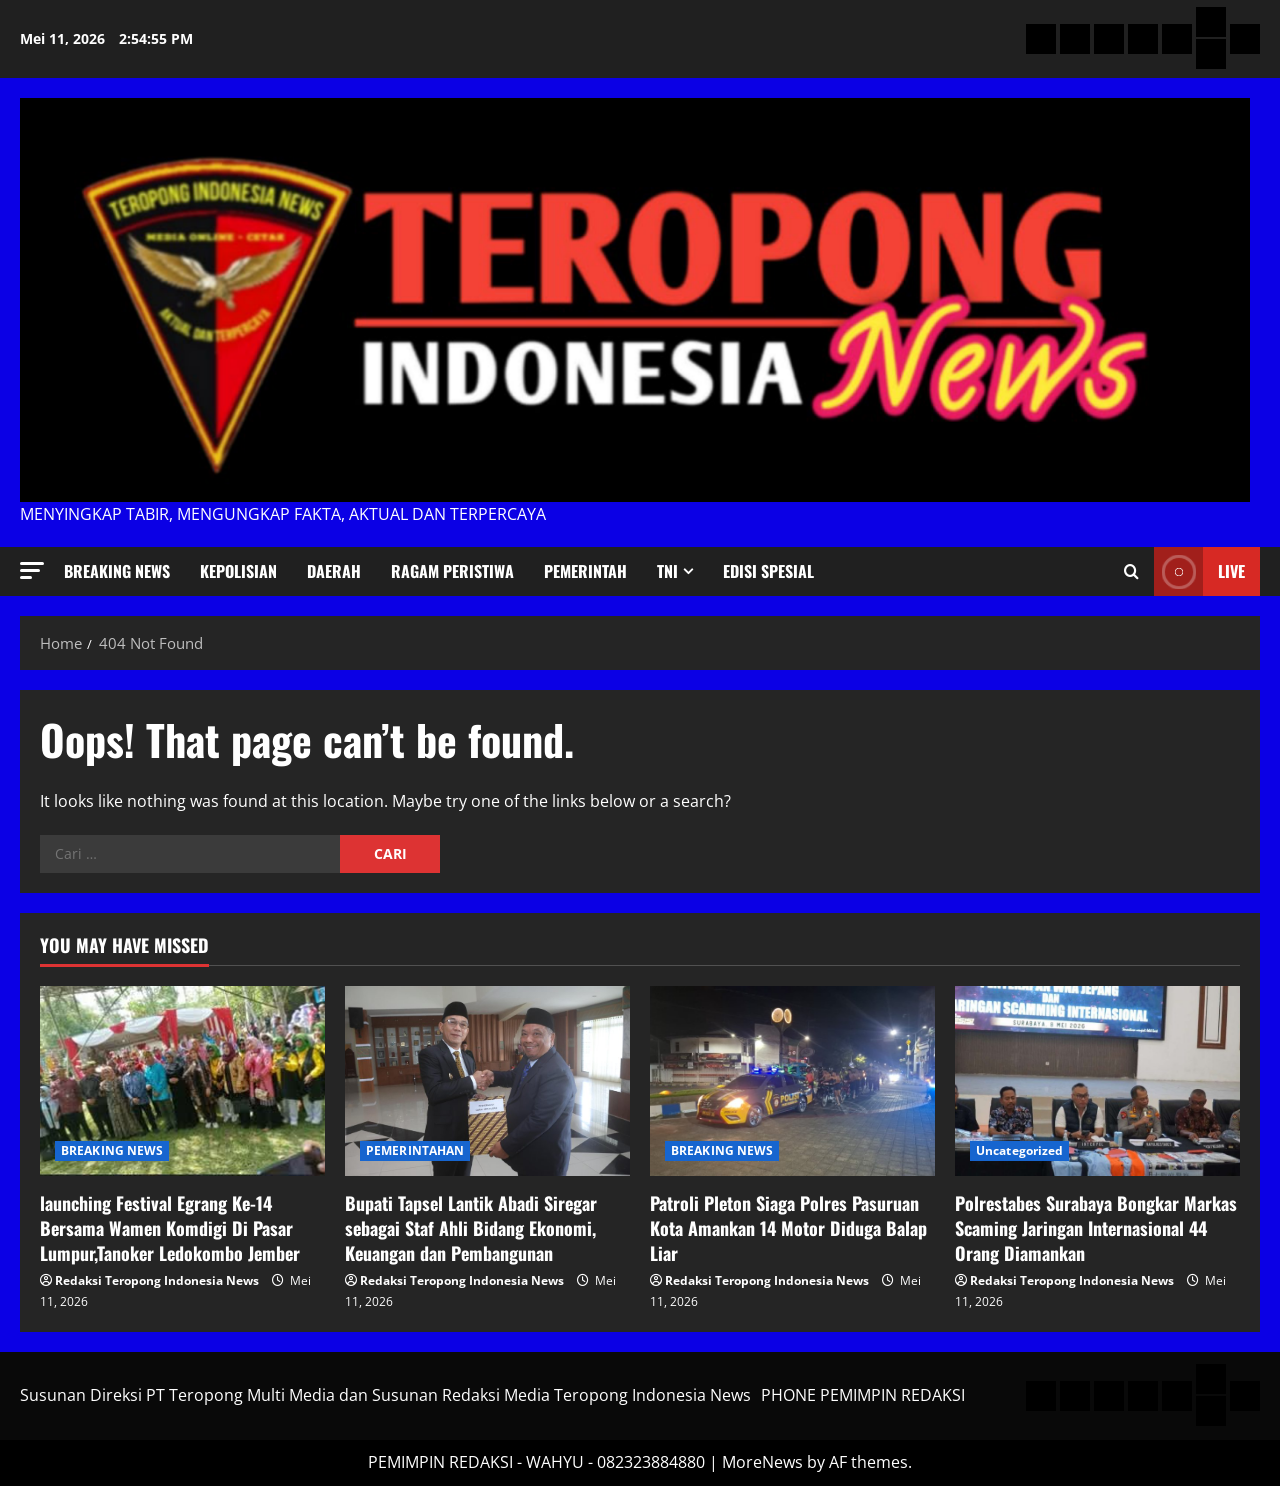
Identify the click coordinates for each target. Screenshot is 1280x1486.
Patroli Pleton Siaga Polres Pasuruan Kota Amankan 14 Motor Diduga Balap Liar (788, 1228)
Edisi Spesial (768, 571)
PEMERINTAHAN (415, 1150)
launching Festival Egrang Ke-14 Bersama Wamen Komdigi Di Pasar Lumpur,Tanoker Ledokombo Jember (170, 1228)
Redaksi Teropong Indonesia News (157, 1280)
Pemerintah (585, 571)
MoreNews (762, 1462)
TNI (667, 571)
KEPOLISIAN (238, 571)
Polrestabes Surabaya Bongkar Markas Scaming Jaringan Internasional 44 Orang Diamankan (1096, 1228)
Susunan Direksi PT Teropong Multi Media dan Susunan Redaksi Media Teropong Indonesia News (385, 1395)
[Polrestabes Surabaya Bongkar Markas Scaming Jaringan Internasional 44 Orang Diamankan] (1097, 1081)
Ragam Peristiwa (452, 571)
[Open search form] (1131, 572)
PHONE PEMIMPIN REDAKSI (863, 1395)
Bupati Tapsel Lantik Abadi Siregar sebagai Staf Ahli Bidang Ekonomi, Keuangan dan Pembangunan (471, 1228)
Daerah (334, 571)
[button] (32, 570)
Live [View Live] (1199, 571)
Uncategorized (1019, 1150)
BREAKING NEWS (117, 571)
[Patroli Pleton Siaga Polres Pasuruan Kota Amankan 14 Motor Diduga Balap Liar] (792, 1081)
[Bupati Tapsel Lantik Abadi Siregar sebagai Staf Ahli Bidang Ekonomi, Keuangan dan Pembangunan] (487, 1081)
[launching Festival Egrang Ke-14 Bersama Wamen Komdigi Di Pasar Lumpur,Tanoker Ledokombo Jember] (182, 1081)
